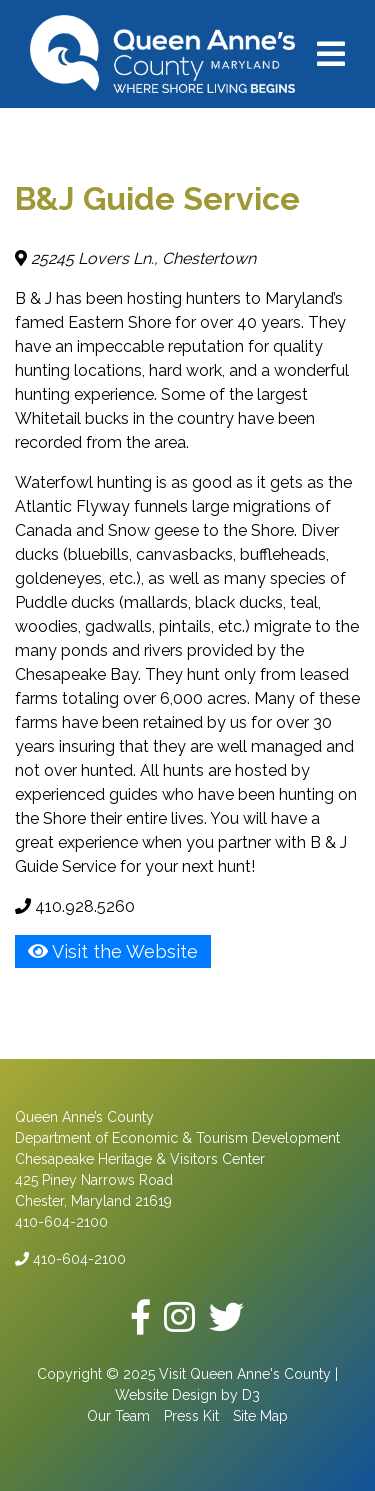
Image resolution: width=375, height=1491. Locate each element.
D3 (251, 1395)
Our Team (118, 1416)
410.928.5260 (75, 906)
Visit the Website (113, 951)
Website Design (166, 1395)
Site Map (260, 1416)
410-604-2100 (70, 1259)
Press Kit (191, 1416)
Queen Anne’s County (84, 1117)
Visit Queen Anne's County (245, 1374)
